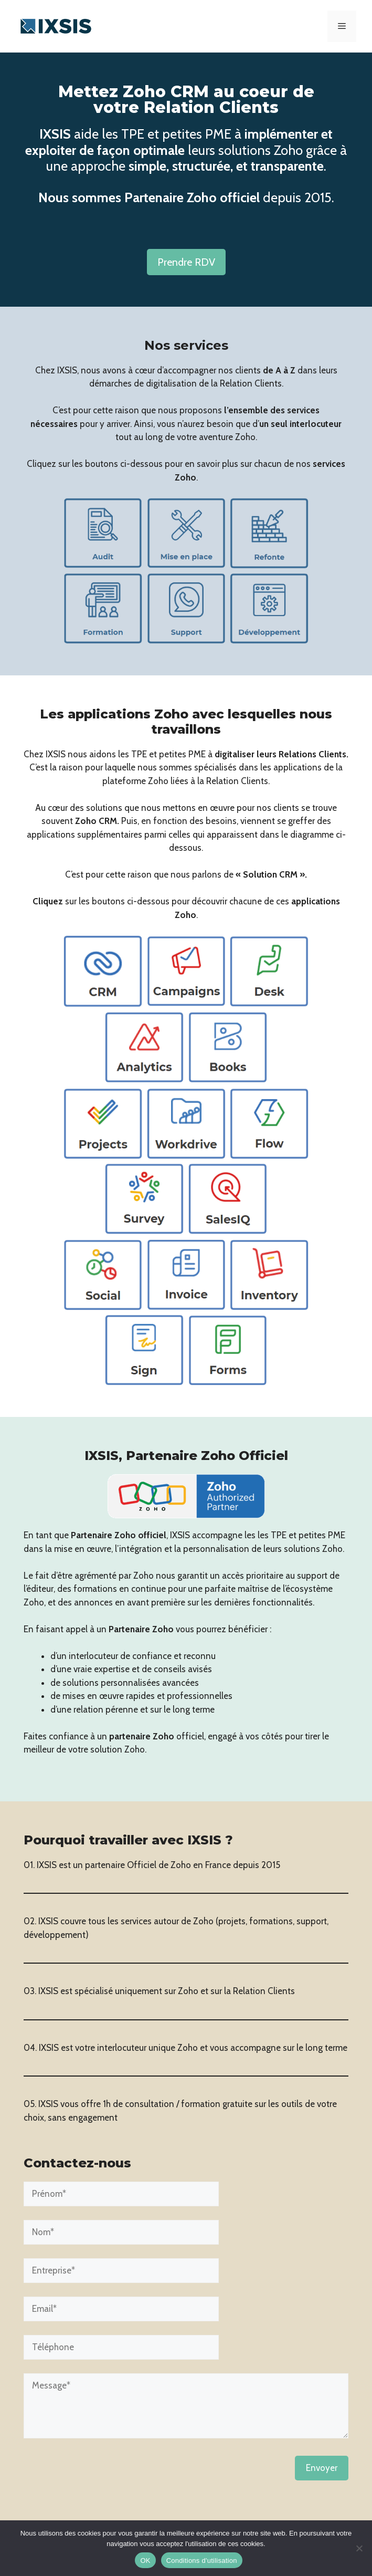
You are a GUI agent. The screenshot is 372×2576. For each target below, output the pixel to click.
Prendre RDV (186, 262)
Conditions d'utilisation (201, 2560)
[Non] (359, 2548)
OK (145, 2560)
